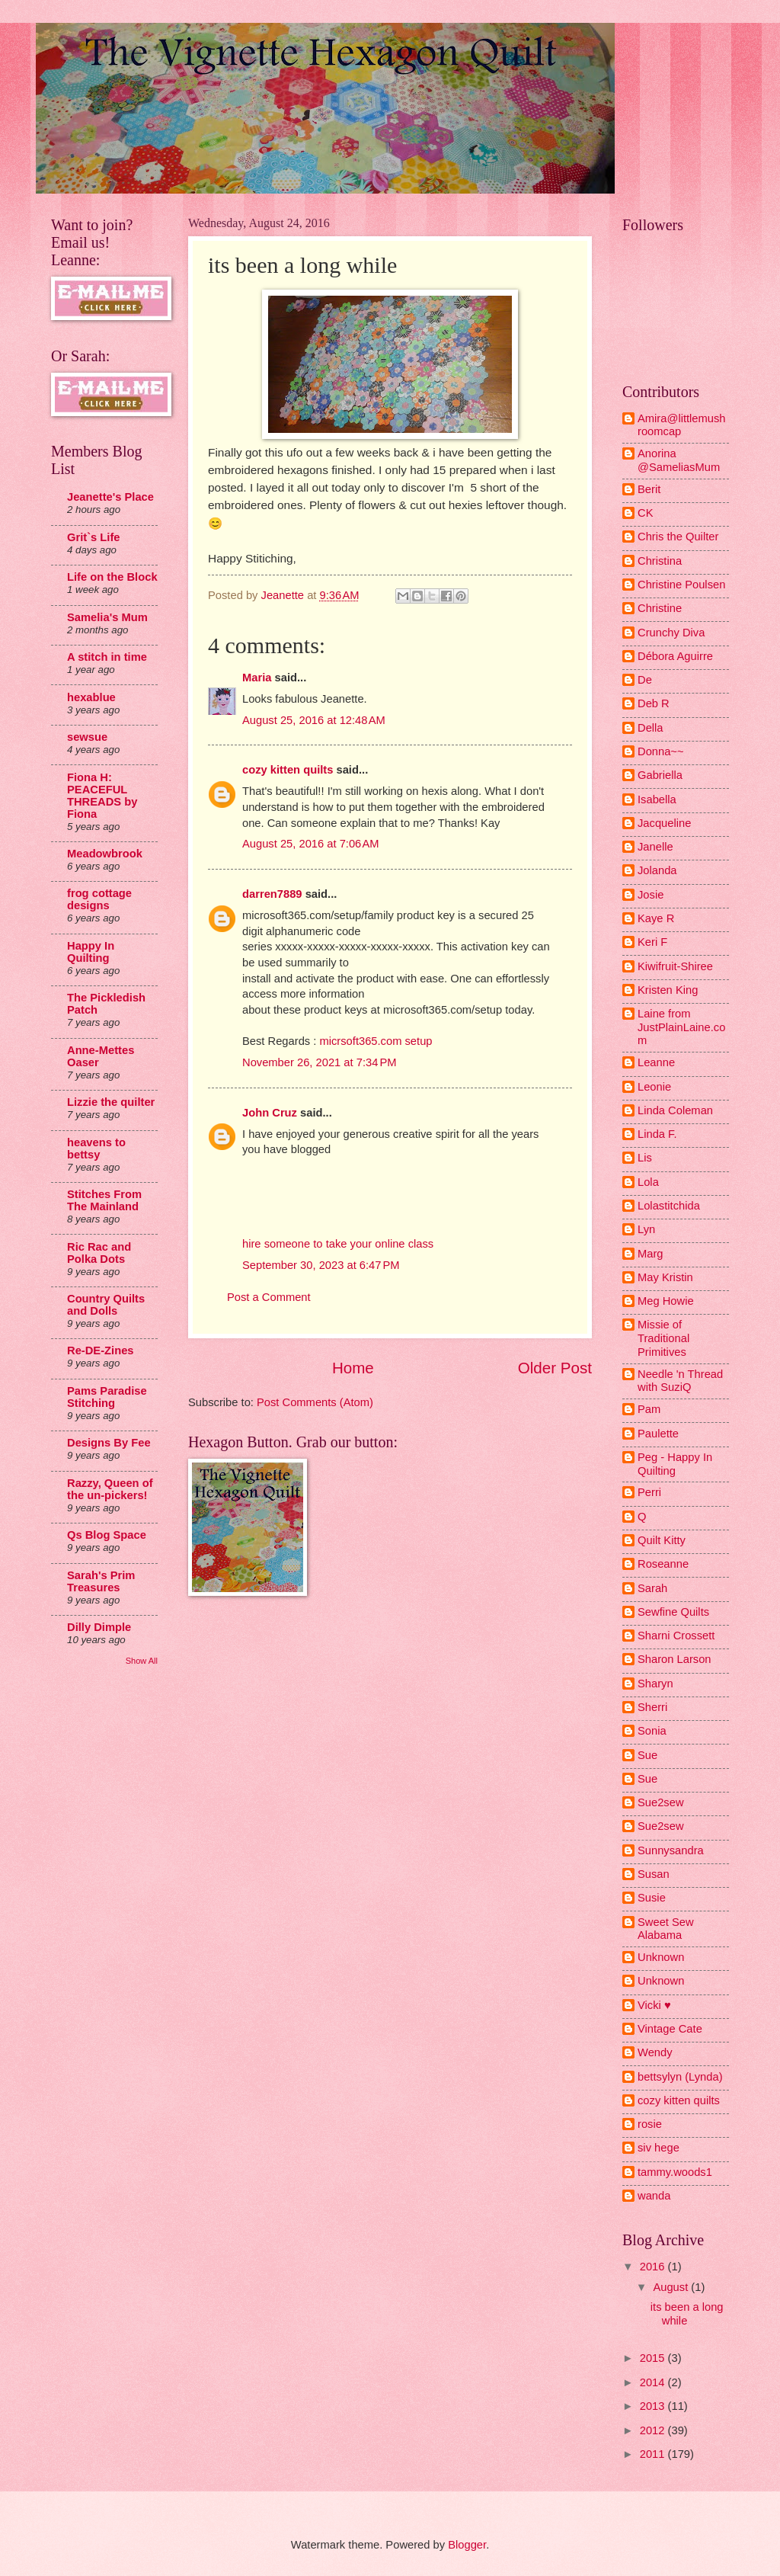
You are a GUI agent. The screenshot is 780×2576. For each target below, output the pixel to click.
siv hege (658, 2148)
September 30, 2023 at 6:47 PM (321, 1265)
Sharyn (655, 1683)
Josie (650, 895)
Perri (649, 1492)
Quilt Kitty (662, 1540)
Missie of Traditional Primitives (663, 1337)
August (672, 2287)
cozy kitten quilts (287, 770)
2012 (654, 2430)
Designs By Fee (109, 1443)
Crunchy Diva (671, 632)
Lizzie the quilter (111, 1102)
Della (650, 728)
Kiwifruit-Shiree (675, 966)
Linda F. (657, 1134)
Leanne (656, 1062)
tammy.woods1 (675, 2172)
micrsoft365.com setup (375, 1041)
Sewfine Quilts (673, 1612)
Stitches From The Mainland (104, 1200)
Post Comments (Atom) (315, 1402)
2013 (654, 2406)
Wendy (655, 2052)
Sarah (652, 1588)
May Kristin (665, 1277)
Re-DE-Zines (100, 1350)
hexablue (91, 697)
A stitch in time (107, 657)
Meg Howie (666, 1301)
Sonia (652, 1731)
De (645, 680)
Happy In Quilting (90, 952)
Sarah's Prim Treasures (101, 1581)
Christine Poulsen (681, 584)
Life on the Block (112, 577)
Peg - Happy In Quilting (675, 1464)
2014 (654, 2382)
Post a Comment (269, 1297)
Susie (652, 1898)
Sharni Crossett (676, 1635)
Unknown (661, 1957)
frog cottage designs (99, 899)
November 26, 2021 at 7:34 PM (319, 1062)
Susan (654, 1874)
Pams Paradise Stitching (107, 1397)
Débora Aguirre (675, 656)
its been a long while (687, 2314)
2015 (654, 2358)
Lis (645, 1158)
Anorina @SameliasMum (679, 460)
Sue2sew (661, 1802)
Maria (256, 677)
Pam (649, 1409)
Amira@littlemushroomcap (682, 425)
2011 (654, 2454)
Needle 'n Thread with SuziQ (680, 1381)
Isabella (657, 799)
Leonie (654, 1087)
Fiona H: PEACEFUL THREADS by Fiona (102, 795)
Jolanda (657, 870)
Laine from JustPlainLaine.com (681, 1027)
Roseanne (663, 1564)
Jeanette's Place (110, 497)
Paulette (658, 1433)
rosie (650, 2124)
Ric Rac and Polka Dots (99, 1253)
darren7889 (272, 894)
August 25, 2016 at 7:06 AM (310, 844)
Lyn (646, 1229)
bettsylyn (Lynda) (680, 2077)
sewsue (87, 737)
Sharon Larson (674, 1659)
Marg (650, 1254)
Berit (649, 489)
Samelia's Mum (107, 617)
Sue (647, 1755)
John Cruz (269, 1113)
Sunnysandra (671, 1850)
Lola (648, 1182)
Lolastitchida (669, 1206)
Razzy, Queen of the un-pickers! (110, 1489)
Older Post (555, 1367)
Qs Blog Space (106, 1535)
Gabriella (660, 775)
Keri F (652, 942)
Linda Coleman (675, 1110)
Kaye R (656, 918)
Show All (142, 1660)
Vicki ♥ (654, 2005)
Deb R (654, 703)
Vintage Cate (670, 2029)
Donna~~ (661, 751)
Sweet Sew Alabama (666, 1929)
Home (353, 1367)
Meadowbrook (104, 853)
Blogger (467, 2545)
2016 (654, 2266)
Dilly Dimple (99, 1627)
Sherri (652, 1707)
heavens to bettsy (96, 1148)
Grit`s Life (93, 537)
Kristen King (668, 990)
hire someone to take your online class (337, 1244)
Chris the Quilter (678, 536)
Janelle (655, 847)
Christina (660, 561)
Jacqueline (664, 823)
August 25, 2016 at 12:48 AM (313, 720)
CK (645, 513)
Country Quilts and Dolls (106, 1305)
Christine (660, 608)
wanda (654, 2196)
